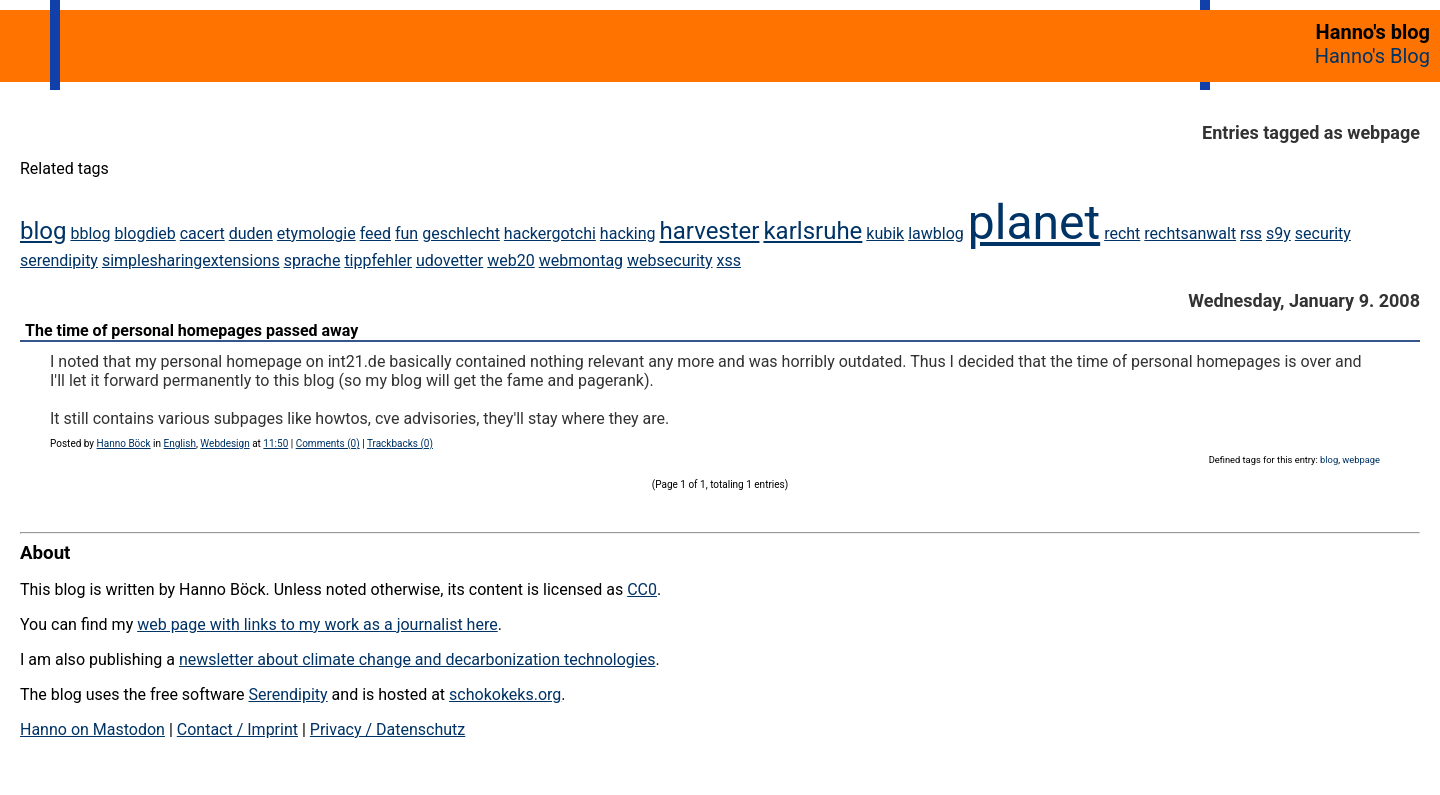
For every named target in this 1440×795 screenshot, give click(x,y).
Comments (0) (328, 443)
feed (375, 233)
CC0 (642, 589)
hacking (628, 233)
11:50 (275, 443)
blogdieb (144, 233)
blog (43, 231)
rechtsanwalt (1190, 233)
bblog (90, 233)
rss (1251, 233)
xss (729, 260)
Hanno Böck (124, 443)
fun (406, 233)
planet (1034, 222)
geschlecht (461, 233)
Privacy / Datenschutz (387, 729)
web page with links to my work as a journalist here (317, 624)
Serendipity (287, 694)
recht (1122, 233)
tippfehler (378, 260)
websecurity (670, 260)
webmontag (581, 260)
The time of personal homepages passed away (191, 330)
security (1323, 233)
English (180, 443)
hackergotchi (550, 233)
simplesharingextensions (191, 260)
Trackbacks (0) (400, 443)
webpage (1361, 459)
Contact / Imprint (237, 729)
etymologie (316, 233)
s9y (1278, 233)
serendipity (59, 260)
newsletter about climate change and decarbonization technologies (417, 659)
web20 (510, 260)
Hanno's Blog (1372, 56)
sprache (312, 260)
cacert (202, 233)
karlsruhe (812, 231)
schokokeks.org (505, 694)
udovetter (449, 260)
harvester (710, 231)
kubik (885, 233)
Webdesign (224, 443)
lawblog (936, 233)
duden (251, 233)
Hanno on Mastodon (92, 729)
